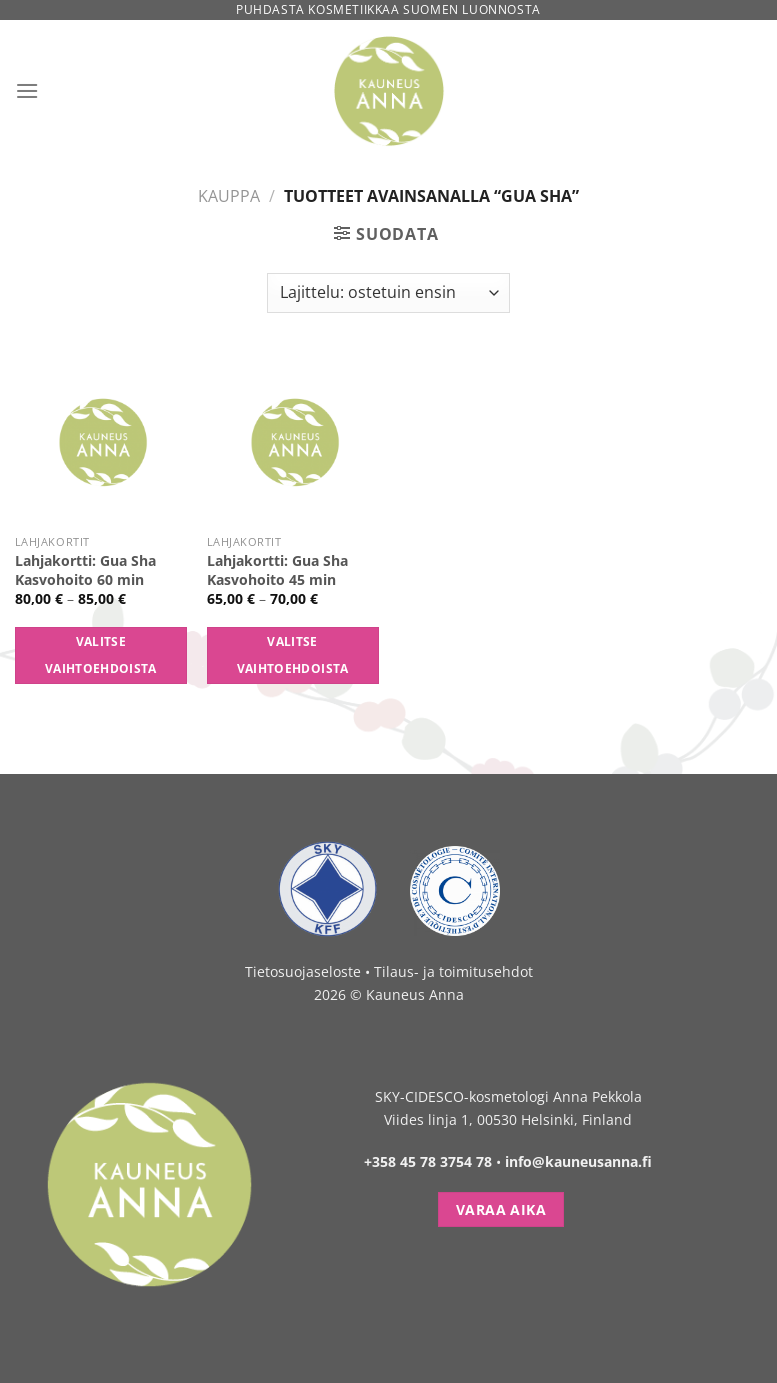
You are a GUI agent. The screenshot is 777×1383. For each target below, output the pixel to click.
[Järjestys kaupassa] (388, 293)
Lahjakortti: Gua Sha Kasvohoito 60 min (85, 570)
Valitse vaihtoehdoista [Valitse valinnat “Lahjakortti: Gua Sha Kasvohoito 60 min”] (101, 655)
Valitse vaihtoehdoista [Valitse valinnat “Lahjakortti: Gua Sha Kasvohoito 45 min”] (293, 655)
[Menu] (27, 90)
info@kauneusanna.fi (578, 1161)
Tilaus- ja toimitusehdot (453, 971)
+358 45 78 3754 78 (428, 1161)
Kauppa (229, 196)
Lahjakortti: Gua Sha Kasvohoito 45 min (277, 570)
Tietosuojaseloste (303, 971)
